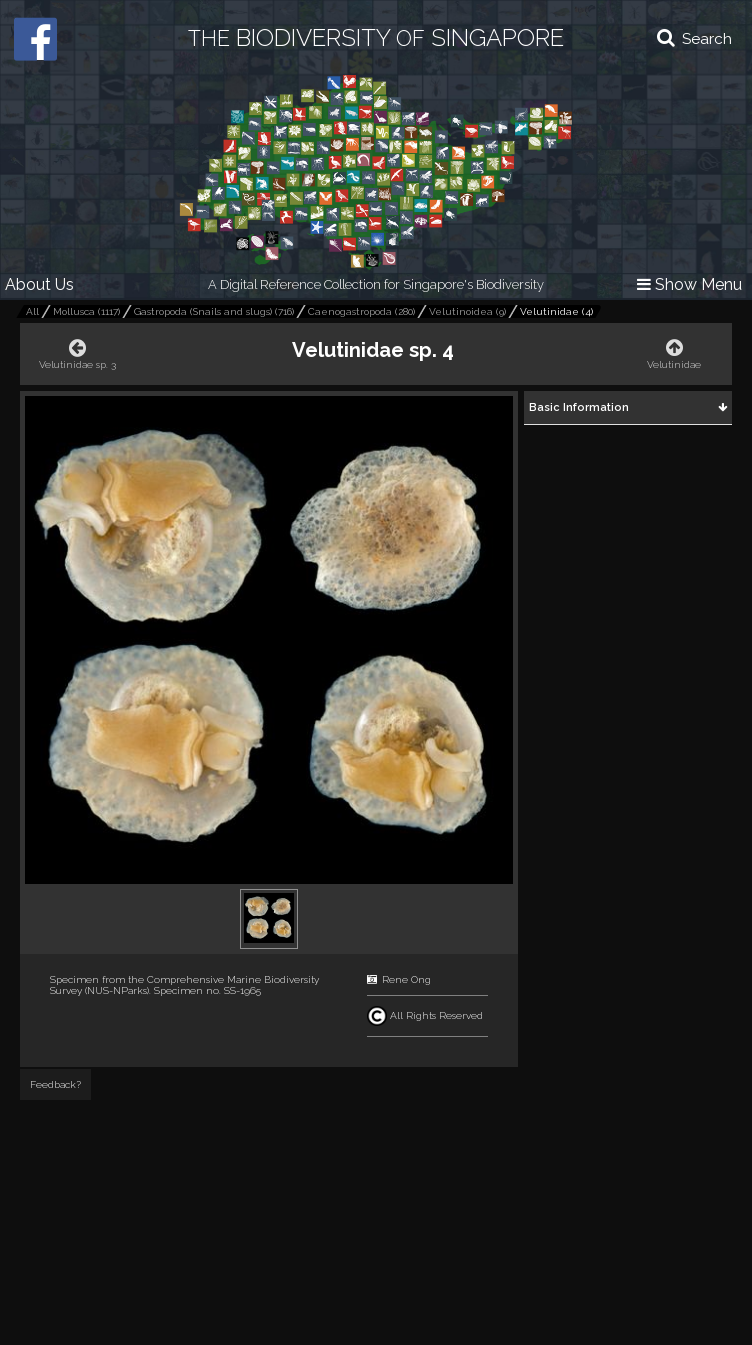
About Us (39, 284)
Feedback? (55, 1084)
